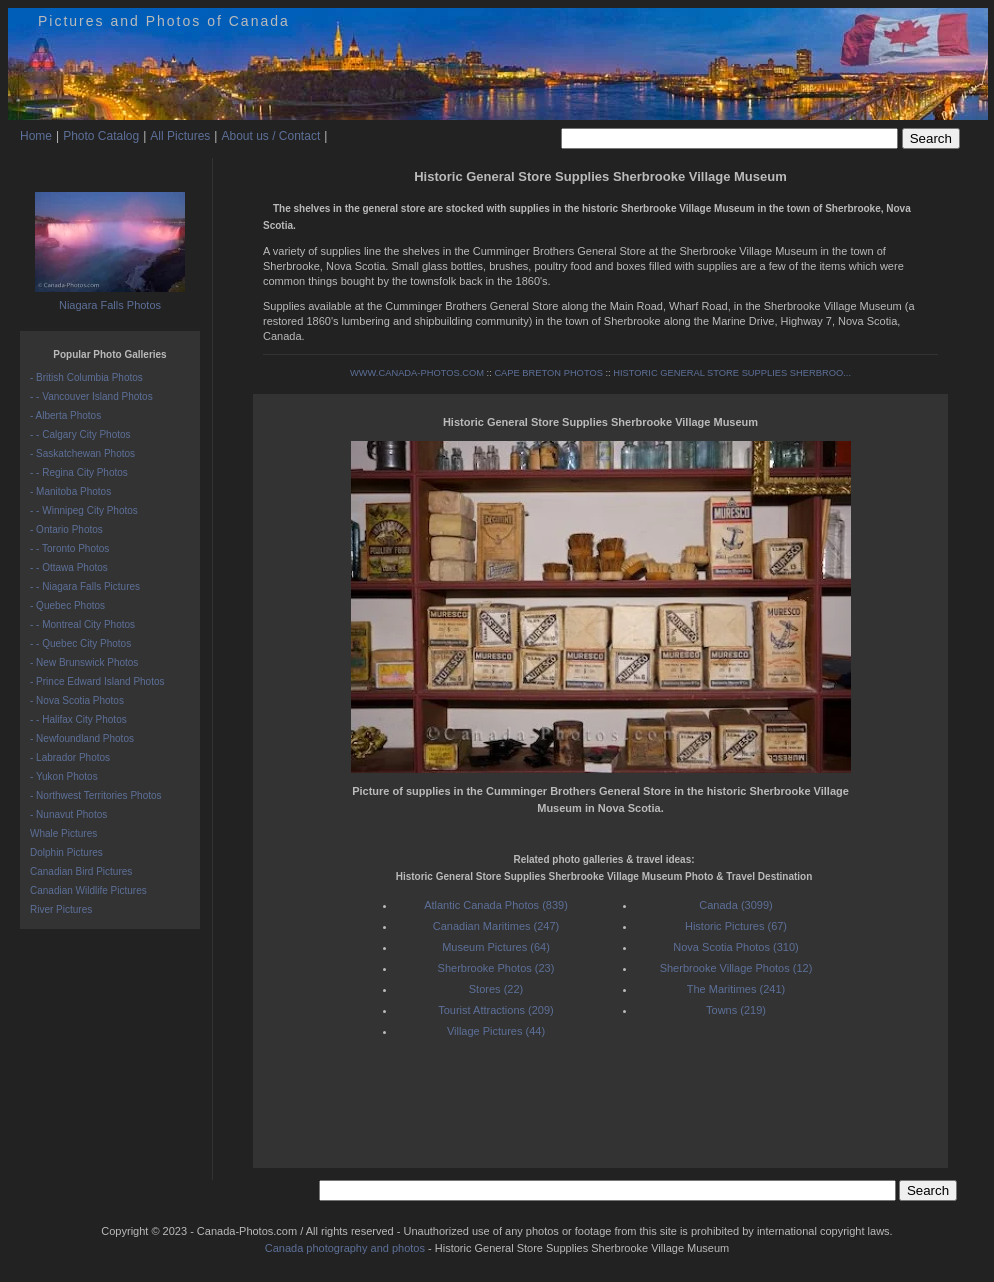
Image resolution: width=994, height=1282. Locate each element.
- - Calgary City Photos (80, 434)
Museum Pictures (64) (496, 947)
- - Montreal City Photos (82, 624)
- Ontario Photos (66, 529)
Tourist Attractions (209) (496, 1010)
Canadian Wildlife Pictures (88, 890)
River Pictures (61, 909)
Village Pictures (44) (496, 1031)
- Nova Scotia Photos (77, 700)
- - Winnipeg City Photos (84, 510)
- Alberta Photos (65, 415)
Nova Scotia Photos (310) (735, 947)
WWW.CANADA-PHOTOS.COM (417, 373)
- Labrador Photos (70, 757)
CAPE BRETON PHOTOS (548, 373)
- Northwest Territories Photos (96, 795)
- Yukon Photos (64, 776)
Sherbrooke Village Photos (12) (736, 968)
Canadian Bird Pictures (81, 871)
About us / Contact (270, 136)
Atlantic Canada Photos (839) (496, 905)
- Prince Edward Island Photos (97, 681)
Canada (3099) (735, 905)
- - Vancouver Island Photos (91, 396)
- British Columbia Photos (86, 377)
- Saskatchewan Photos (82, 453)
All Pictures (180, 136)
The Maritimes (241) (736, 989)
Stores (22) (496, 989)
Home (36, 136)
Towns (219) (736, 1010)
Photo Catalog (101, 136)
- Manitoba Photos (70, 491)
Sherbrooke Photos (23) (496, 968)
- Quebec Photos (67, 605)
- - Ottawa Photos (69, 567)
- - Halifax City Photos (78, 719)
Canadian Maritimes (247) (496, 926)
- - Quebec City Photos (80, 643)
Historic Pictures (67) (736, 926)
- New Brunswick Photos (84, 662)
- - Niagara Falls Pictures (85, 586)
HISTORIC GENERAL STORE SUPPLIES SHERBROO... (732, 373)
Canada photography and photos (345, 1248)
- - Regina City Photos (79, 472)
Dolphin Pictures (66, 852)
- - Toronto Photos (69, 548)
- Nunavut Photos (68, 814)
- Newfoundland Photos (82, 738)
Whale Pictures (63, 833)
